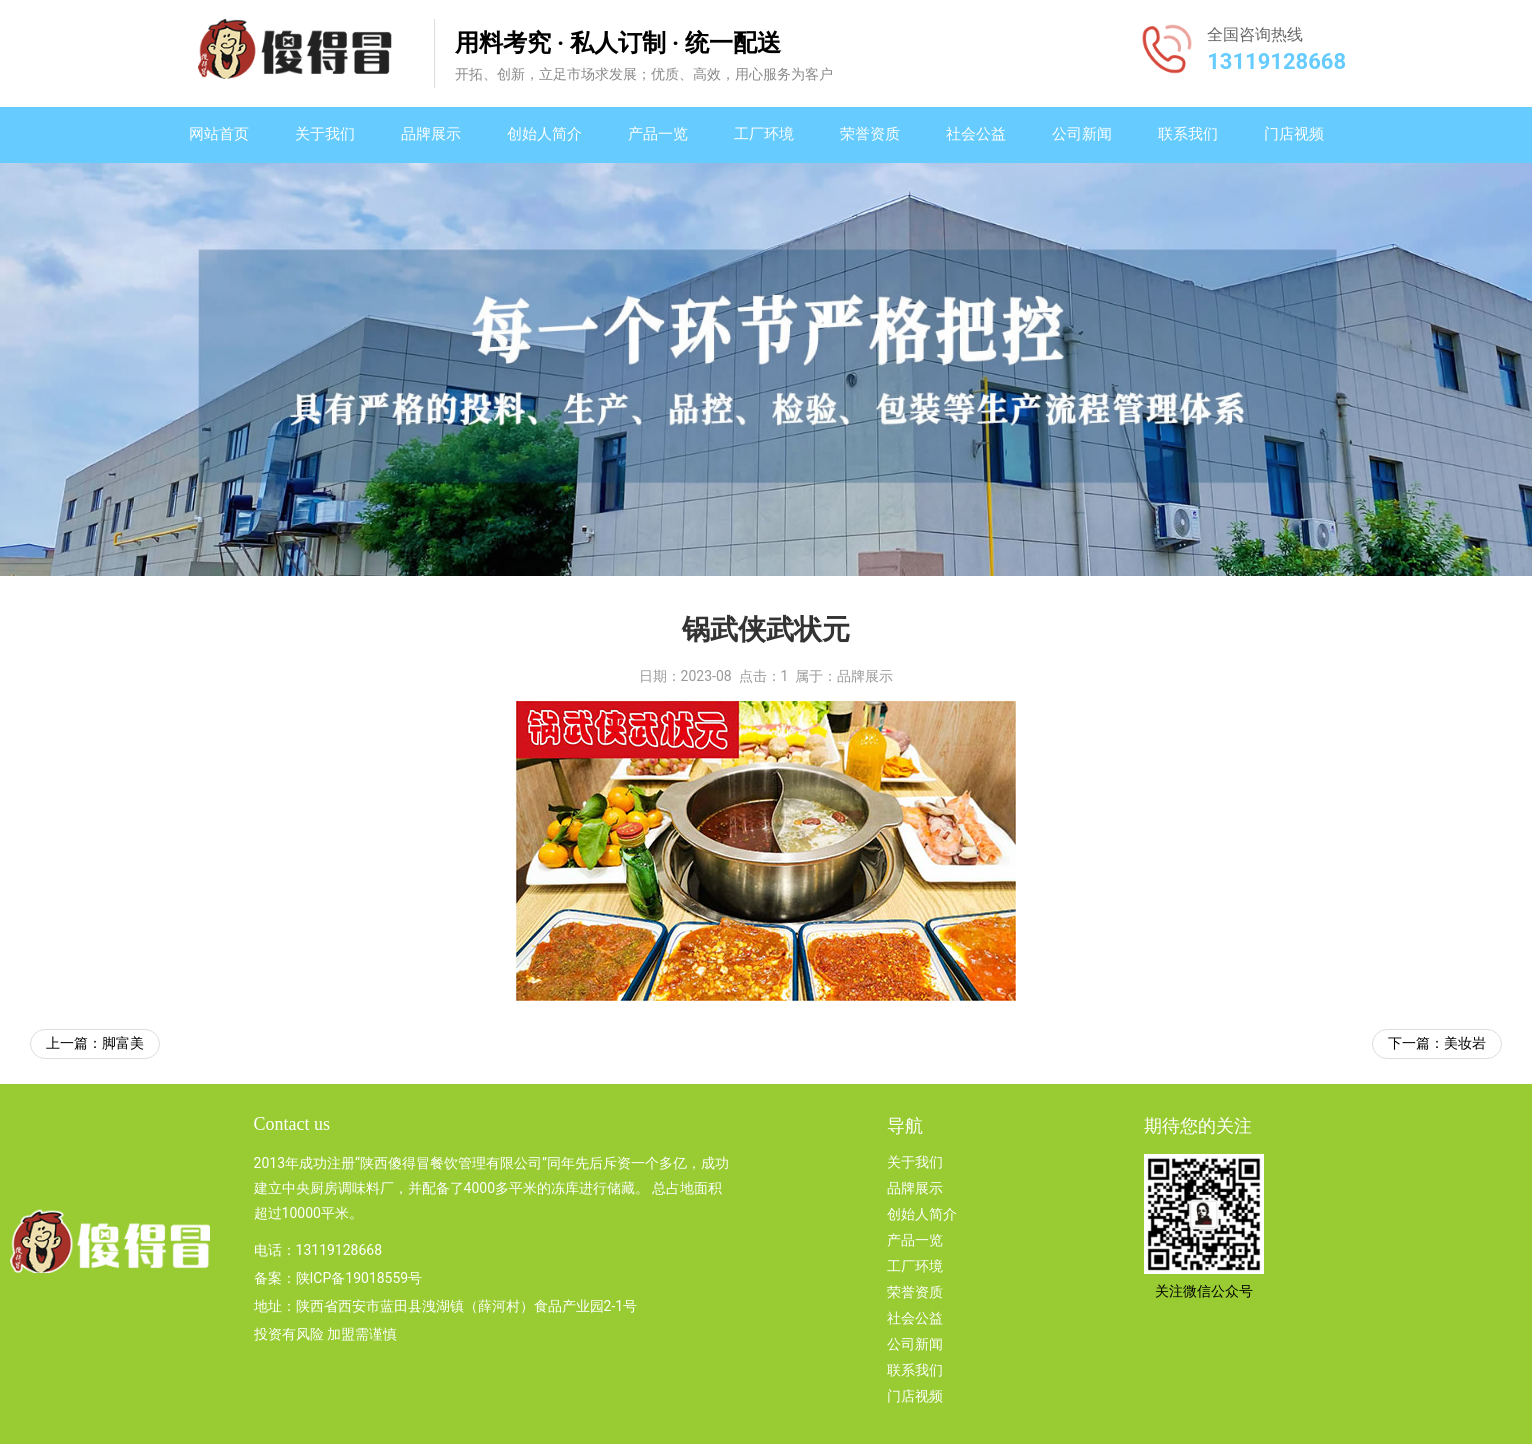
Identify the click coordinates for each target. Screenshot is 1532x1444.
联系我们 (1188, 134)
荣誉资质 (870, 134)
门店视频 (1294, 134)
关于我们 (325, 134)
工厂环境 (764, 134)
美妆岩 (1465, 1043)
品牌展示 (431, 134)
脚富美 (123, 1043)
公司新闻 (1082, 134)
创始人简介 (544, 134)
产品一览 (658, 134)
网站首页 (219, 134)
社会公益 (976, 134)
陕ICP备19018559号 (359, 1278)
